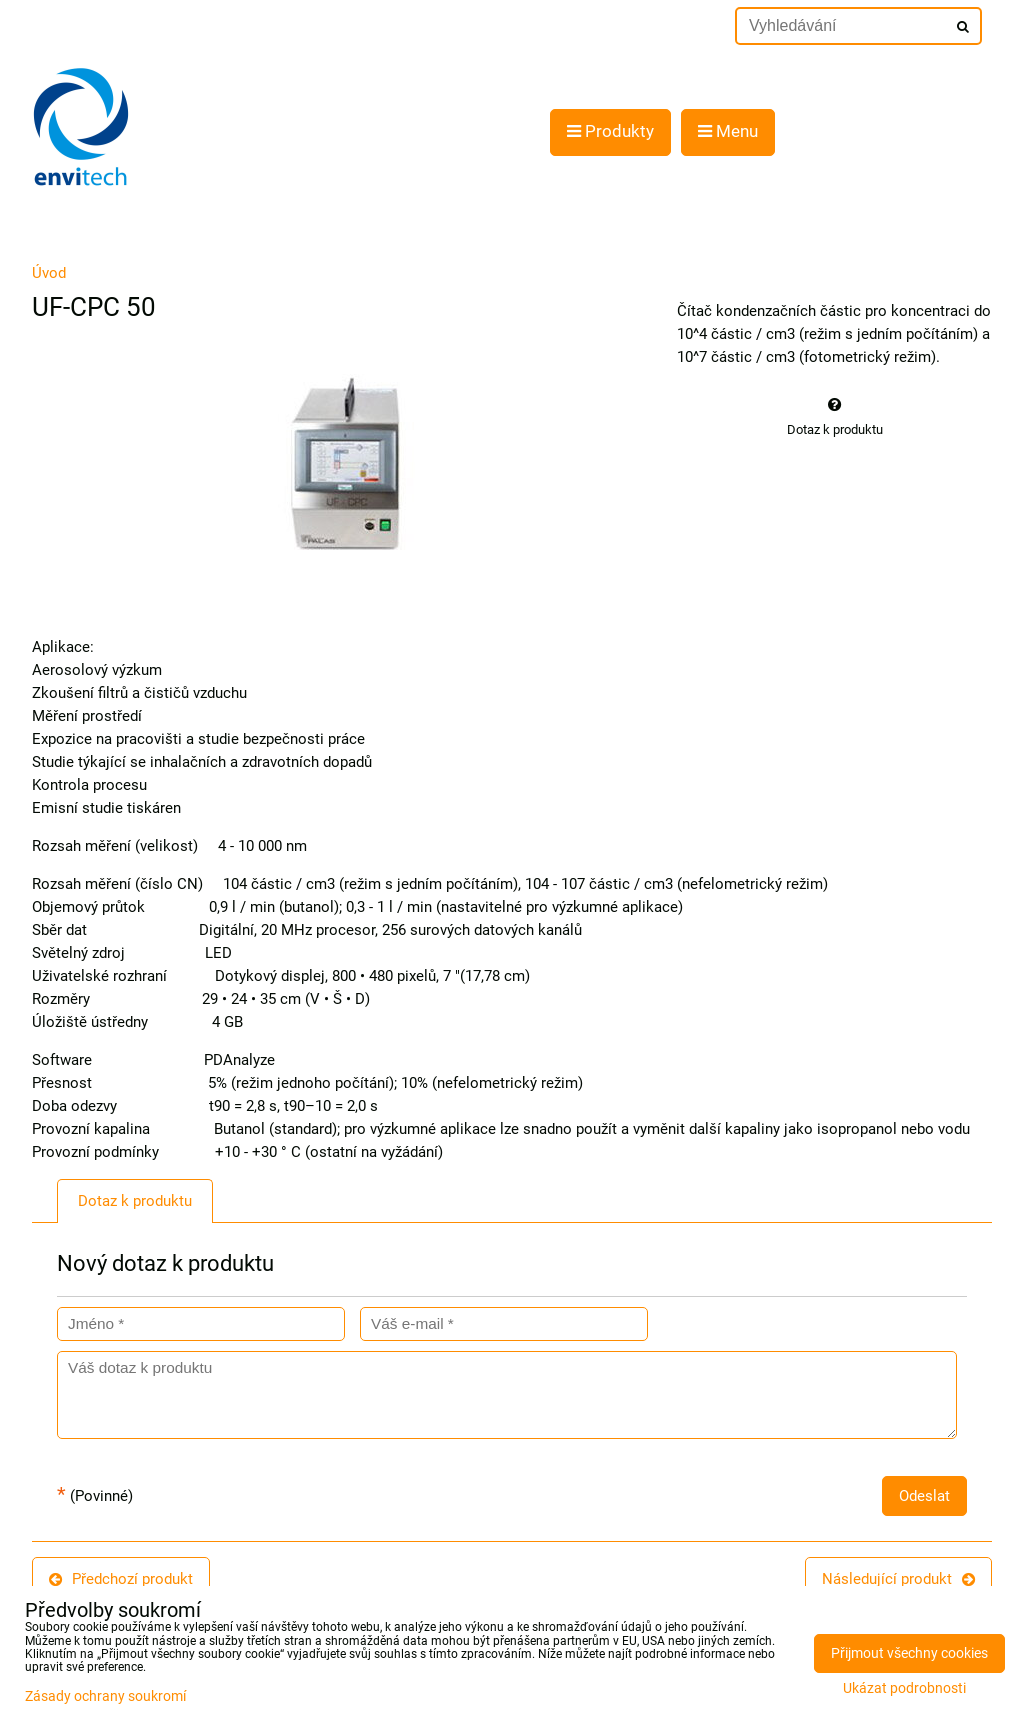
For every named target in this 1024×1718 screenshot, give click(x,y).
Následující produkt (898, 1579)
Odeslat (924, 1496)
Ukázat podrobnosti (904, 1689)
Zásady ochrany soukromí (105, 1696)
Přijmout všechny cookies (909, 1653)
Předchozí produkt (121, 1579)
